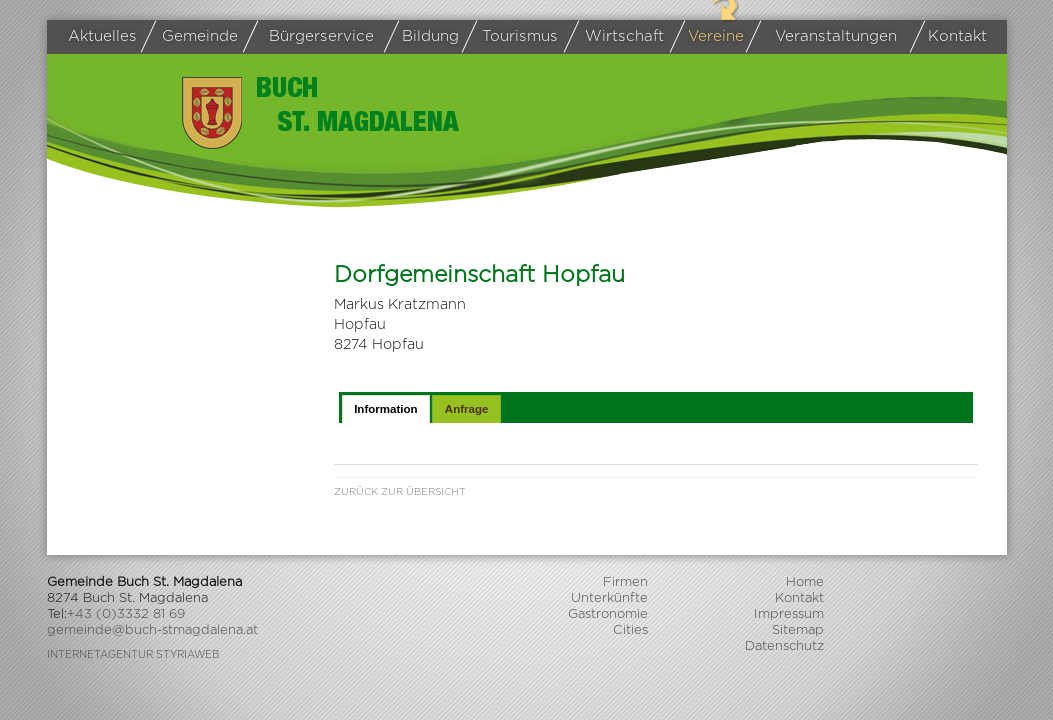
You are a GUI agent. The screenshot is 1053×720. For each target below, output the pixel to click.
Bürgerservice (312, 37)
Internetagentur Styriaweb (133, 655)
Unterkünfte (609, 598)
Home (805, 582)
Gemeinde (193, 37)
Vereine (710, 37)
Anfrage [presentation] (467, 409)
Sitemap (798, 630)
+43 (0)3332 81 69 (126, 614)
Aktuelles (102, 36)
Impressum (789, 614)
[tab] (386, 409)
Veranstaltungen (824, 37)
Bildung (425, 37)
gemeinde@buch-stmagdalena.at (152, 630)
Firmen (625, 582)
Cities (630, 630)
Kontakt (952, 37)
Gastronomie (608, 614)
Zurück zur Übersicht (400, 492)
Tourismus (514, 37)
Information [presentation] (385, 409)
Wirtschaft (617, 37)
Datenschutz (784, 646)
